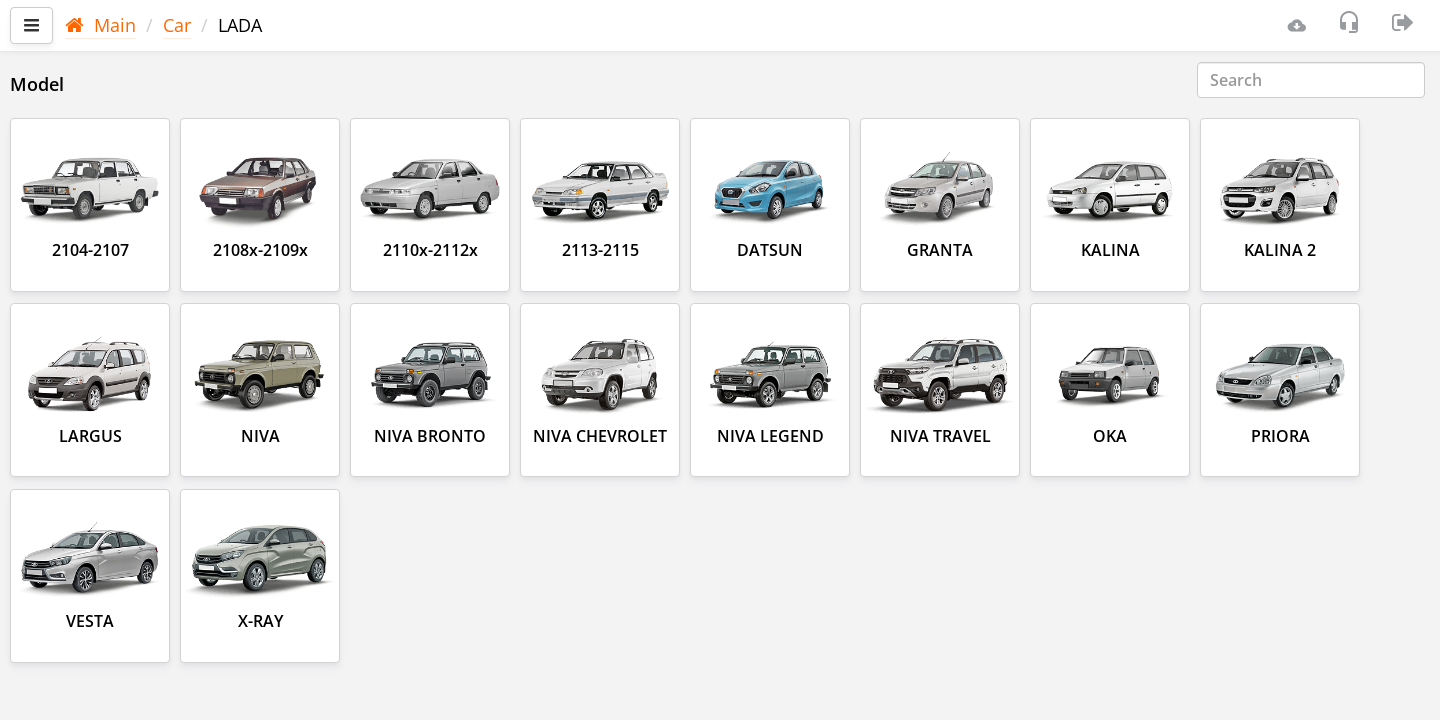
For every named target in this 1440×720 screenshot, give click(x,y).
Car (177, 25)
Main (100, 25)
